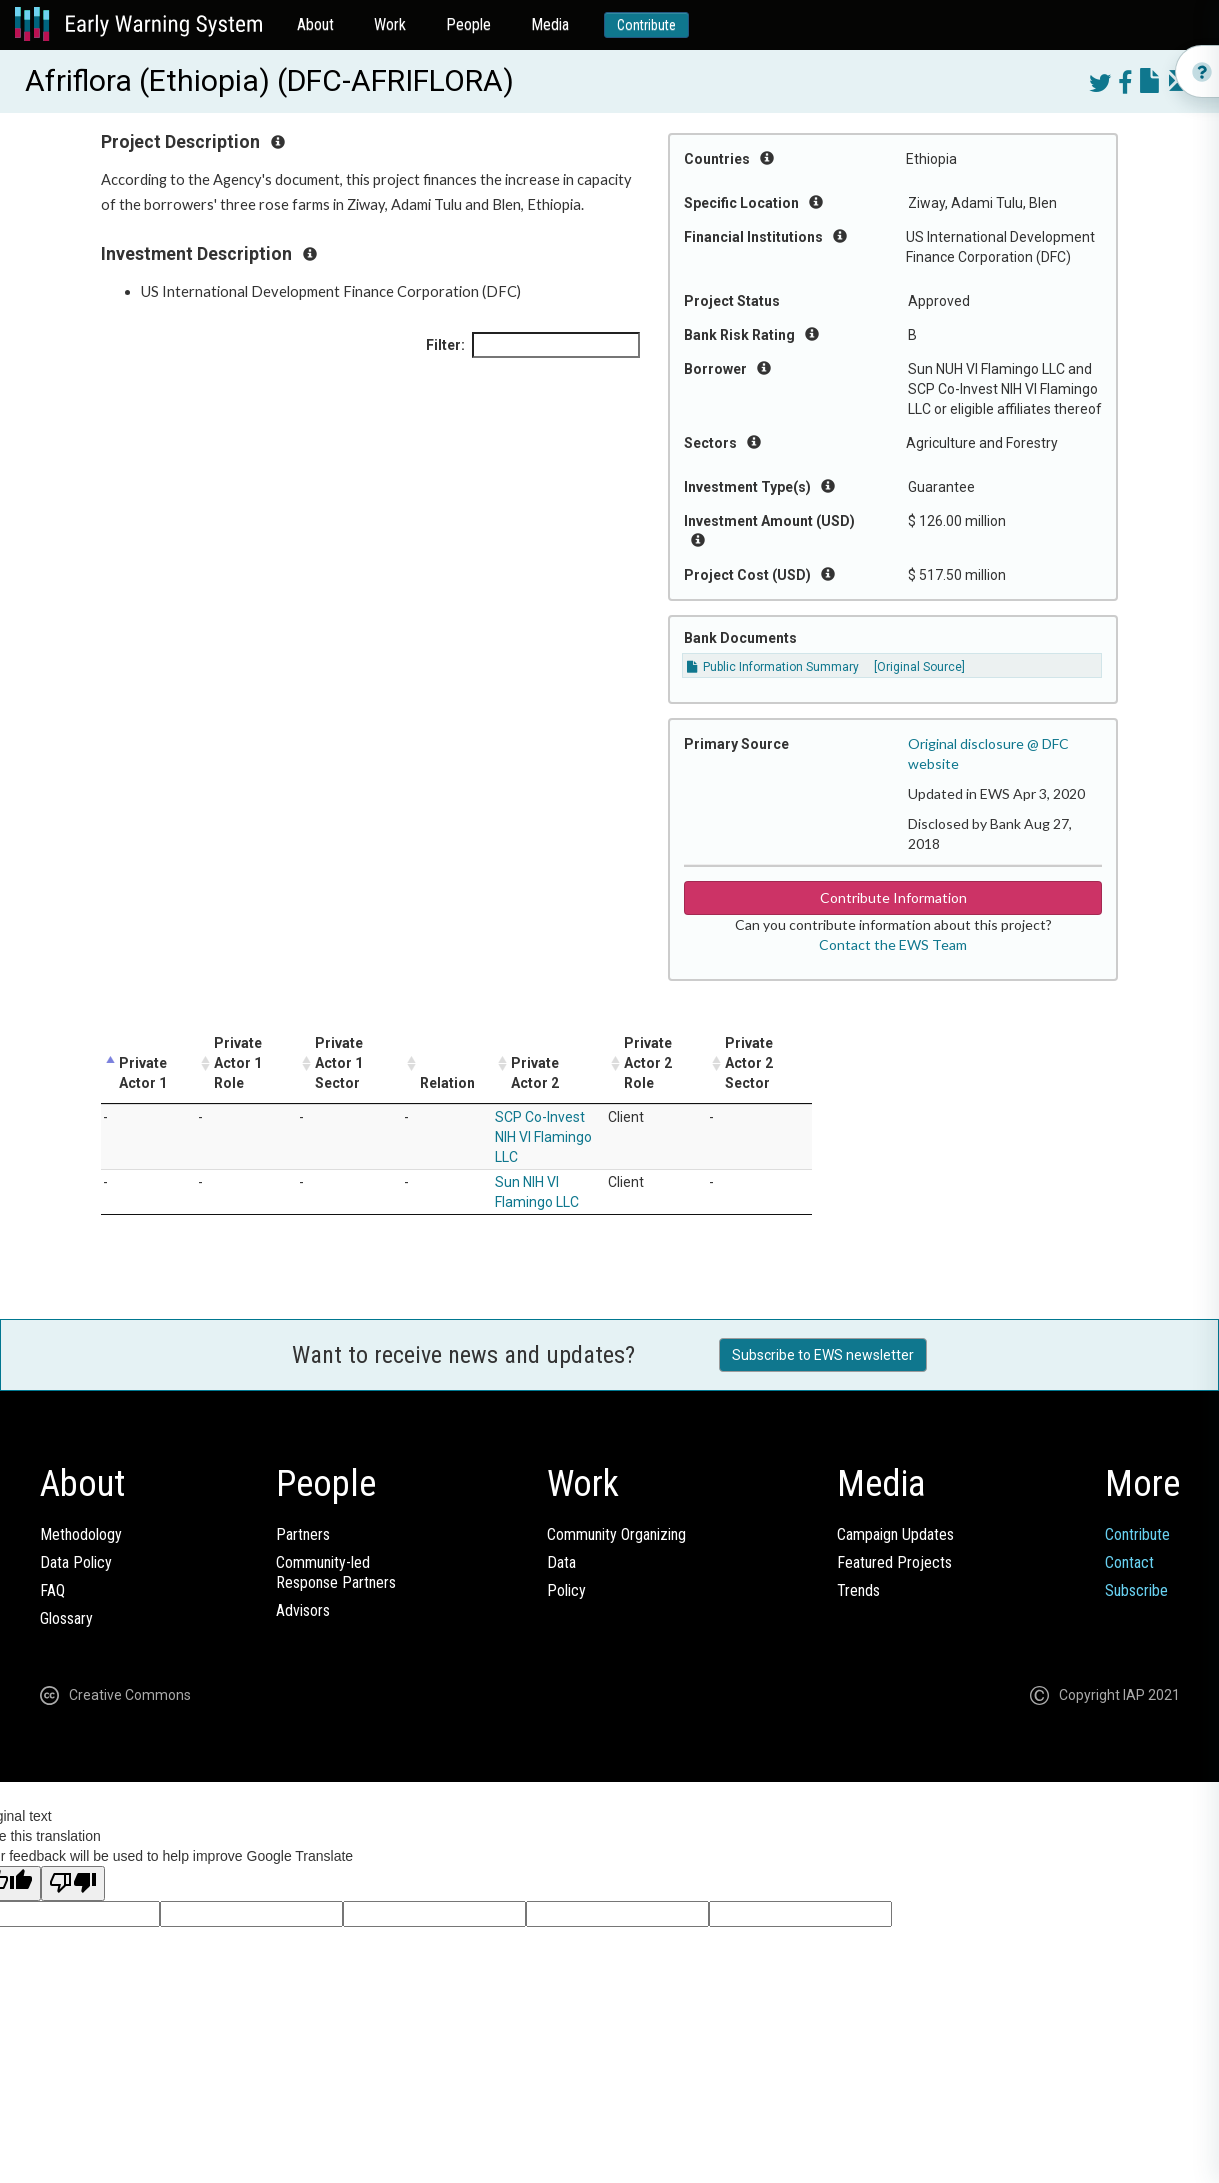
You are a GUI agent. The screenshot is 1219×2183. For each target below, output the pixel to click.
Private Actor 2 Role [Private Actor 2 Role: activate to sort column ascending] (648, 1063)
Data (561, 1562)
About (315, 24)
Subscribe (1136, 1590)
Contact (1129, 1562)
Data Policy (76, 1562)
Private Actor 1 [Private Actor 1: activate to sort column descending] (143, 1073)
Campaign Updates (895, 1534)
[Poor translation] (73, 1883)
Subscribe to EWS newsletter (823, 1355)
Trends (858, 1590)
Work (390, 24)
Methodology (81, 1534)
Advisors (303, 1610)
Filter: (533, 345)
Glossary (66, 1618)
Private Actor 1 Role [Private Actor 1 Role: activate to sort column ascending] (238, 1063)
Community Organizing (616, 1534)
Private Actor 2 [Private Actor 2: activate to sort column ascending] (535, 1073)
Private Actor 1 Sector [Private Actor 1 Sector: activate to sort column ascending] (339, 1063)
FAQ (52, 1590)
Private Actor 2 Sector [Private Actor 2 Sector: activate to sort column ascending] (749, 1063)
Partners (303, 1534)
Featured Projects (894, 1562)
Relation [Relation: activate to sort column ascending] (447, 1083)
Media (550, 24)
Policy (566, 1590)
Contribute (646, 25)
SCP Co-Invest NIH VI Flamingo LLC (543, 1137)
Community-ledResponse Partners (336, 1572)
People (468, 24)
